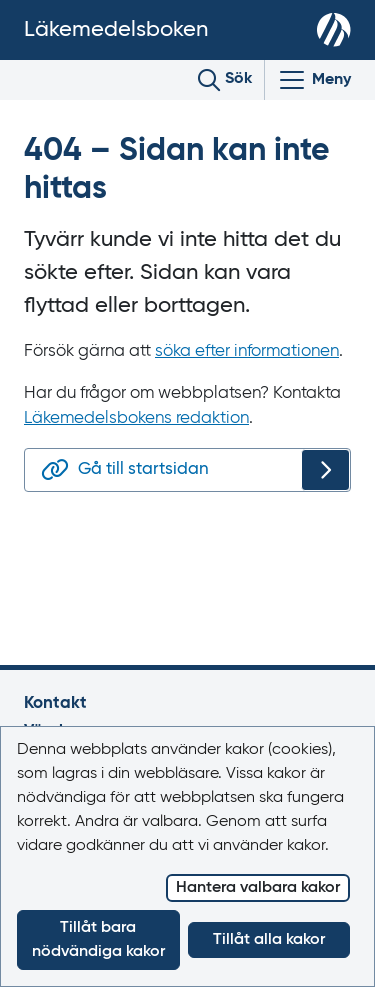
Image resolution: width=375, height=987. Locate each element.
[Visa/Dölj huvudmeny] (314, 80)
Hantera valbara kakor (258, 888)
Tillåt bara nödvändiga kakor (98, 940)
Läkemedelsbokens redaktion (136, 418)
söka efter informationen (247, 351)
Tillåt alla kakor (269, 940)
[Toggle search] (225, 80)
